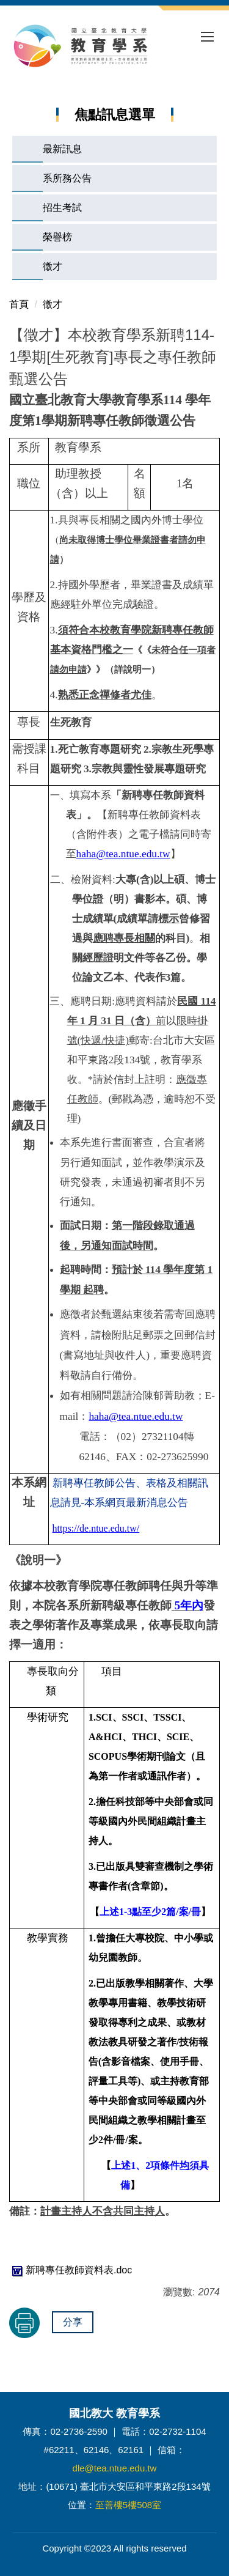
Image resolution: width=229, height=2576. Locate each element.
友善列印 (24, 2323)
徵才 (52, 266)
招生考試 (62, 207)
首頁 (19, 304)
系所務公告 (67, 178)
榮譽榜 (57, 237)
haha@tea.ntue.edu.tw (136, 1416)
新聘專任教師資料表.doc (70, 2270)
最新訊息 (62, 149)
